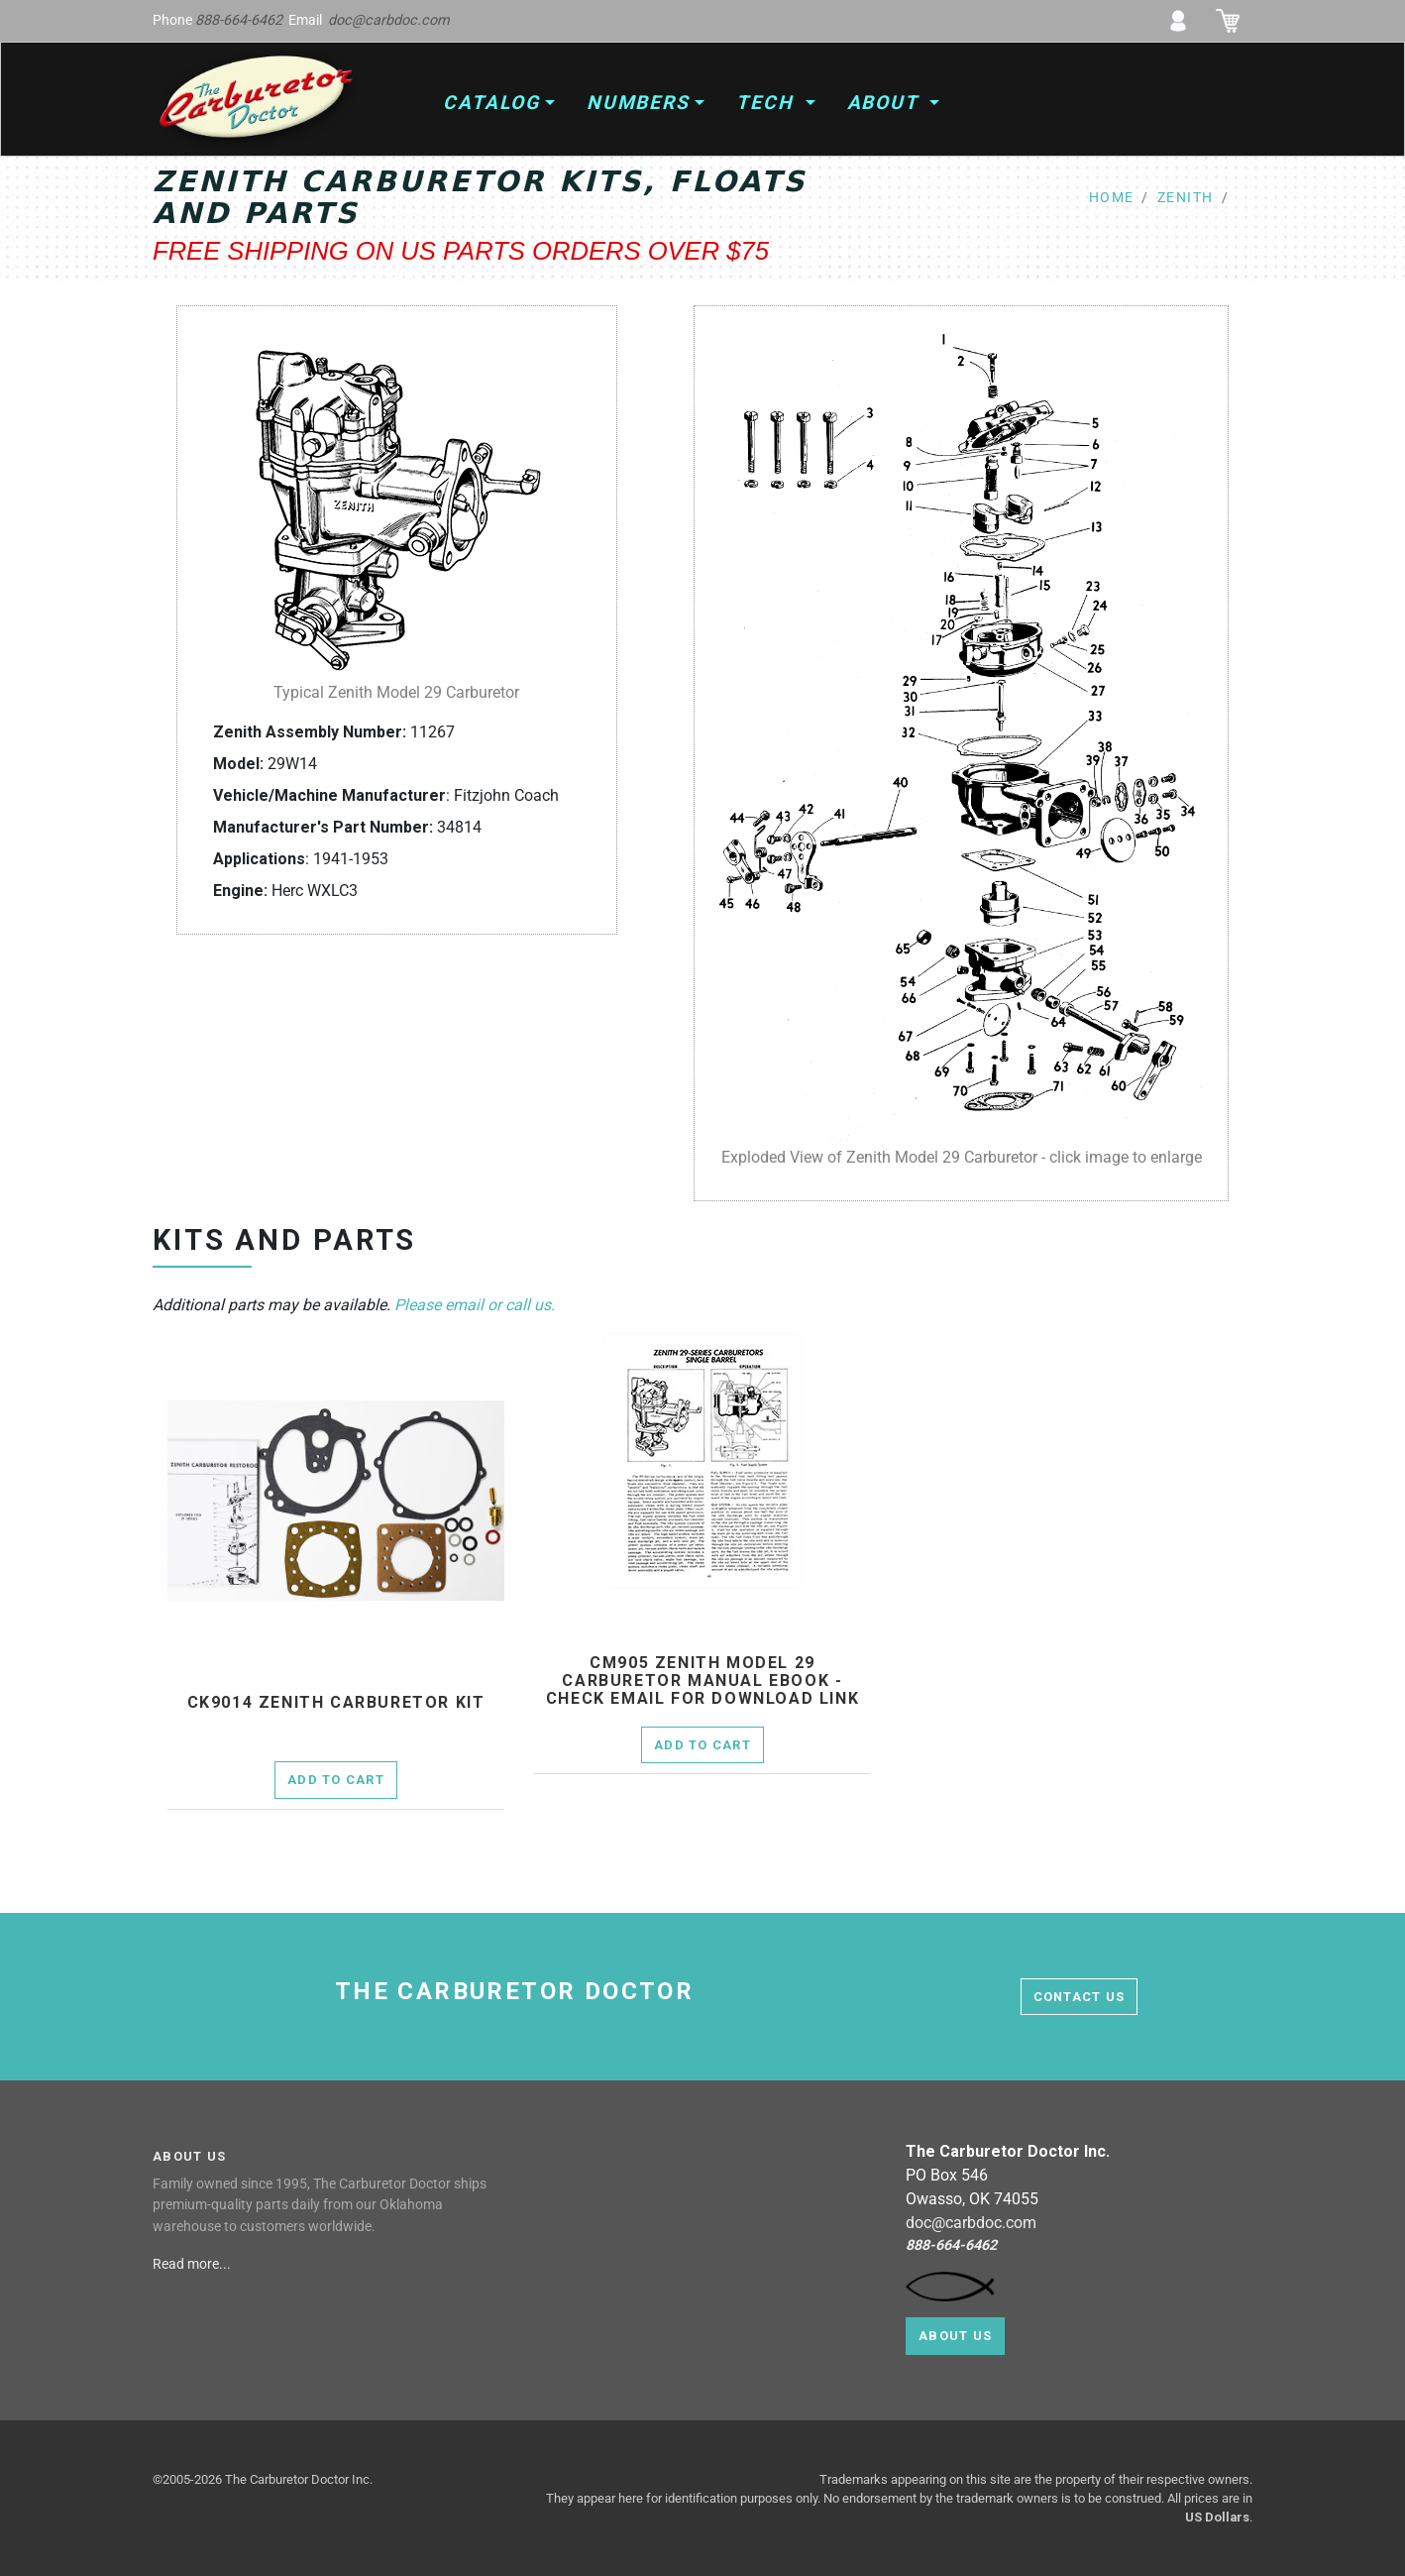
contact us (1079, 1996)
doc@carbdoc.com (389, 20)
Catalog (491, 102)
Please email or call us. (474, 1304)
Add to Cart (335, 1779)
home (1112, 197)
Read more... (193, 2264)
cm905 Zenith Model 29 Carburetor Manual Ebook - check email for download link (702, 1680)
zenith (1185, 197)
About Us (955, 2335)
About (886, 102)
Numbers (638, 102)
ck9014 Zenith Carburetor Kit (336, 1703)
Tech (768, 102)
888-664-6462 (238, 20)
